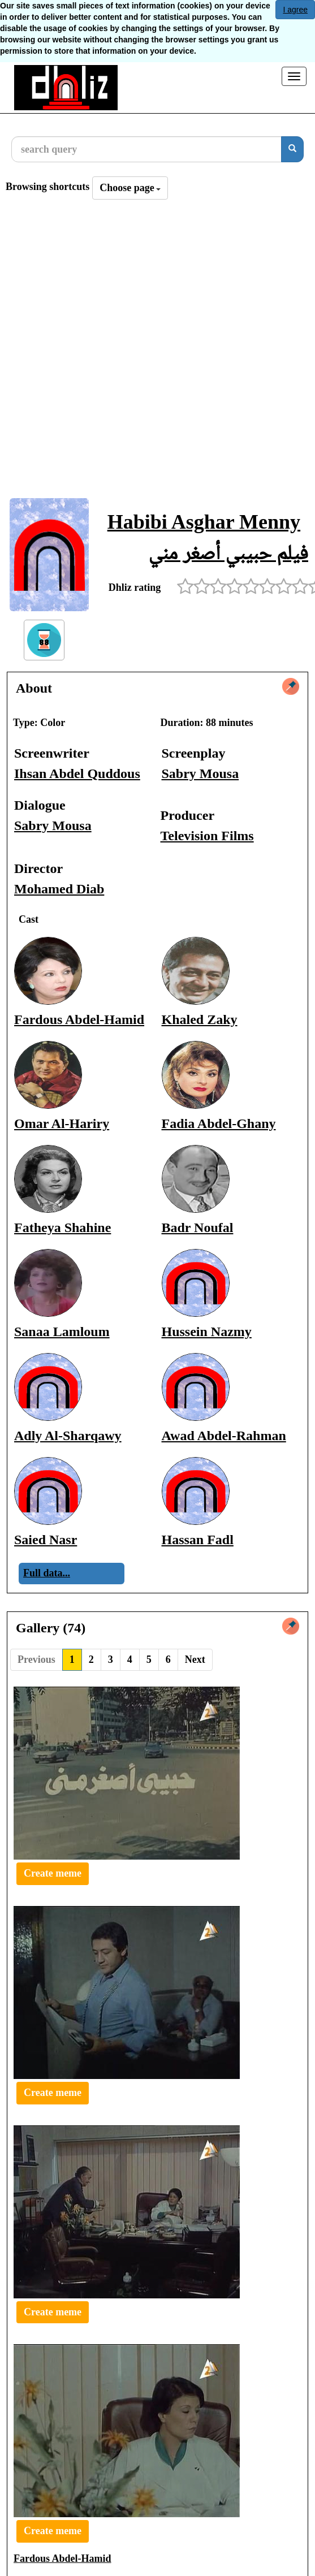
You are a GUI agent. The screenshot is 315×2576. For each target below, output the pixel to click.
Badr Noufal (198, 1227)
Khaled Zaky (200, 1019)
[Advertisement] (134, 352)
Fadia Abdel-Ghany (219, 1123)
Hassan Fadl (198, 1539)
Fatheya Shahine (62, 1227)
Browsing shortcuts (47, 186)
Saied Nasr (45, 1539)
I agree (295, 9)
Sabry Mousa (200, 773)
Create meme (52, 1873)
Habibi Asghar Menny (203, 522)
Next (195, 1659)
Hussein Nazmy (207, 1331)
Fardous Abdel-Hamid (79, 1019)
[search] (292, 149)
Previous (36, 1659)
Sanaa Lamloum (62, 1331)
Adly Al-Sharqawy (68, 1435)
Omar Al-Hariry (61, 1123)
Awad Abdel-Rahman (224, 1435)
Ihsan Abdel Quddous (77, 773)
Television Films (207, 835)
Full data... (46, 1573)
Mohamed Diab (59, 888)
